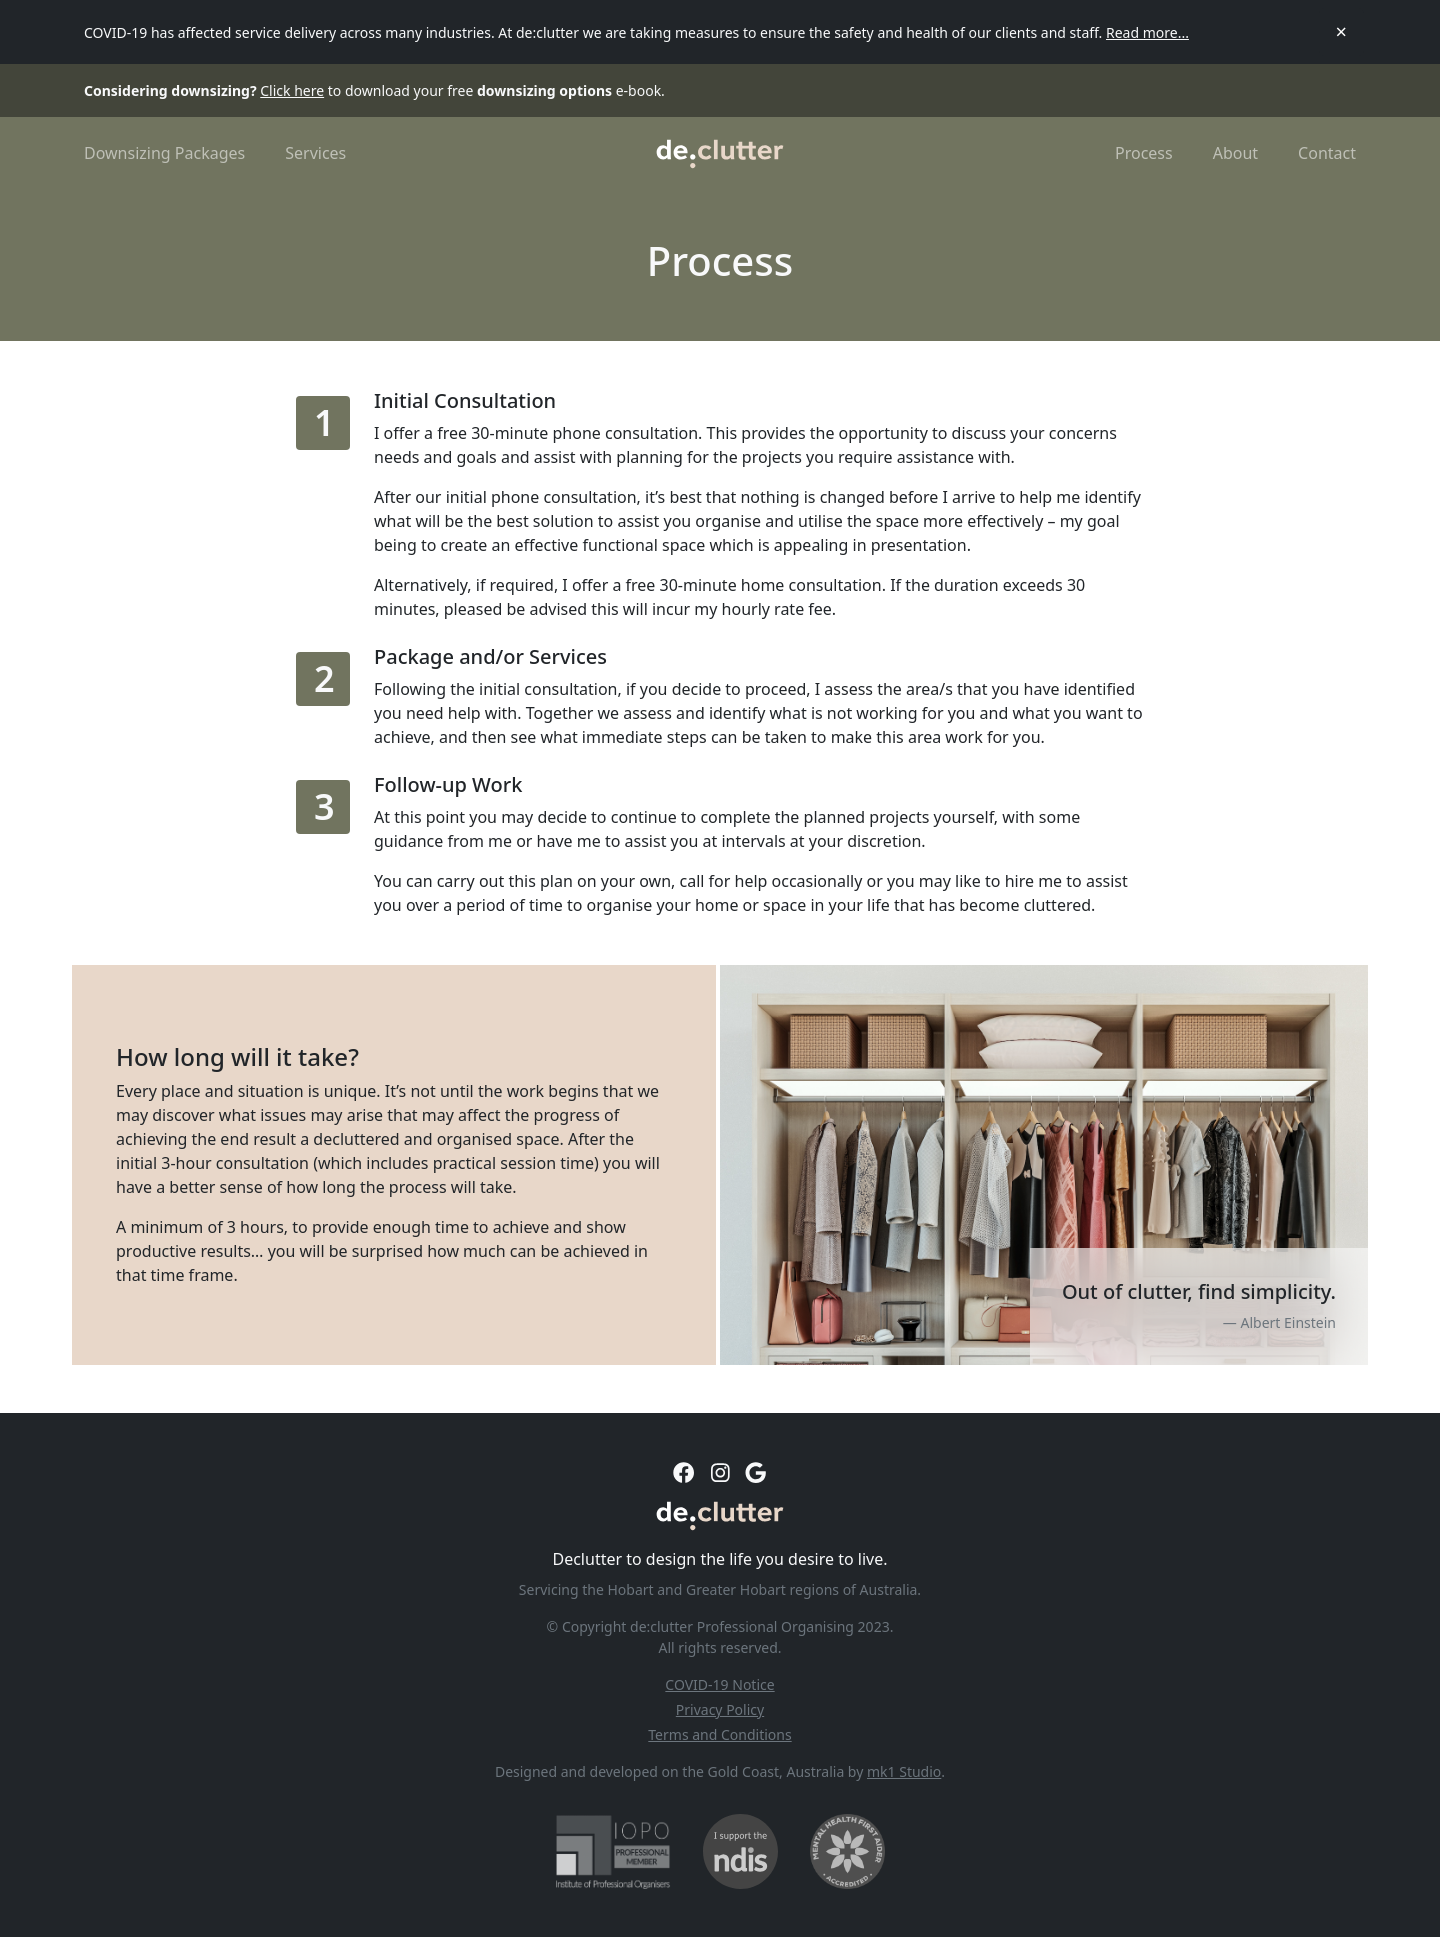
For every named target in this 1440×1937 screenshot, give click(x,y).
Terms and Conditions (719, 1734)
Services (315, 153)
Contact (1327, 153)
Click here (292, 90)
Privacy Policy (720, 1709)
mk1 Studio (904, 1771)
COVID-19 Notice (719, 1684)
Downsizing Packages (164, 153)
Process (1144, 153)
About (1235, 153)
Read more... (1147, 32)
